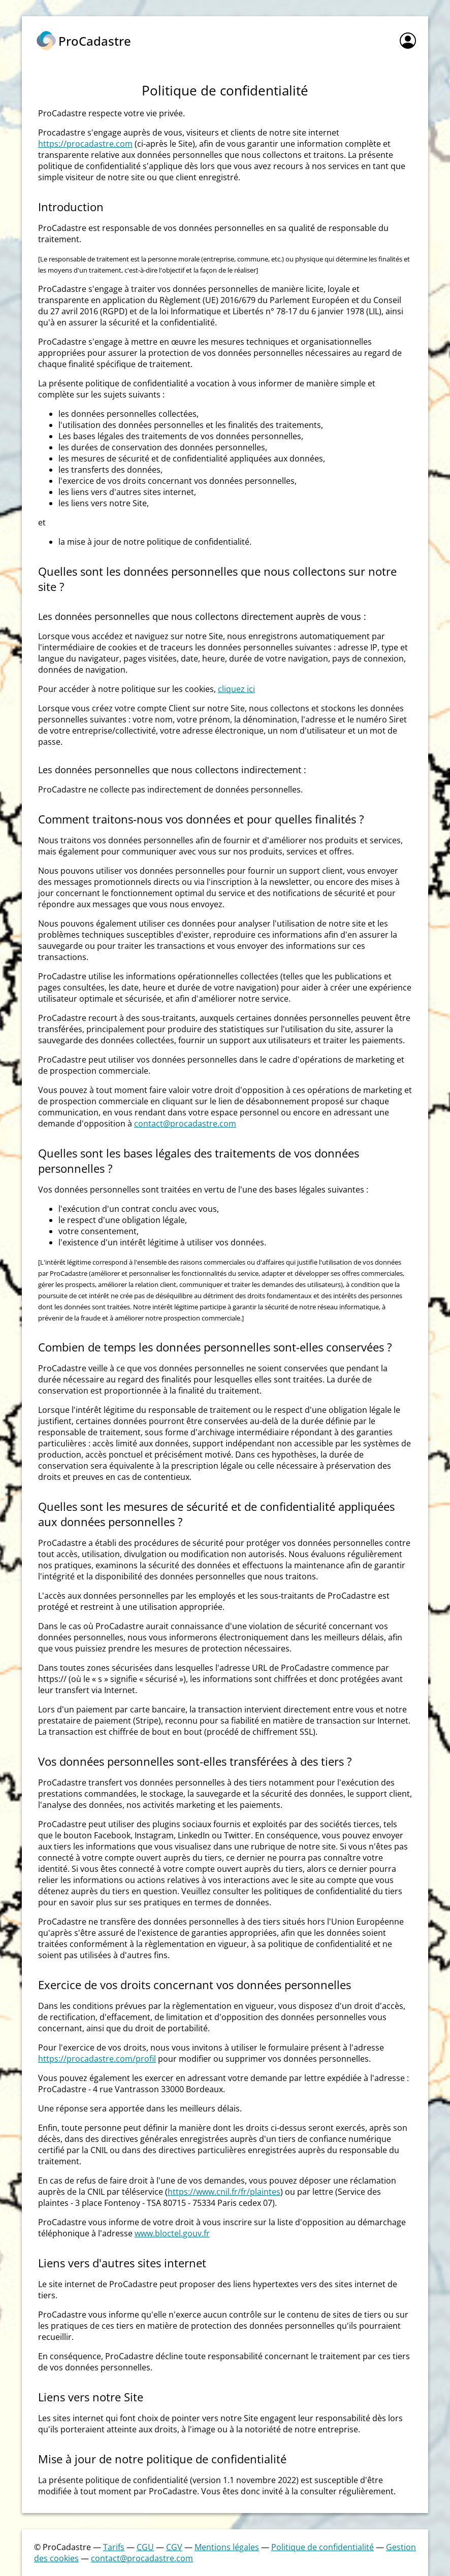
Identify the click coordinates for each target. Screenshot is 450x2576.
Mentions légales (227, 2547)
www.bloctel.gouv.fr (172, 2233)
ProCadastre (94, 40)
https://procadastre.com (85, 143)
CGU (145, 2547)
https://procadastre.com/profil (97, 2058)
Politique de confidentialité (322, 2547)
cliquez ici (236, 689)
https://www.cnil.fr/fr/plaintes (224, 2191)
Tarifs (113, 2547)
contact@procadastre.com (185, 1123)
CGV (174, 2547)
